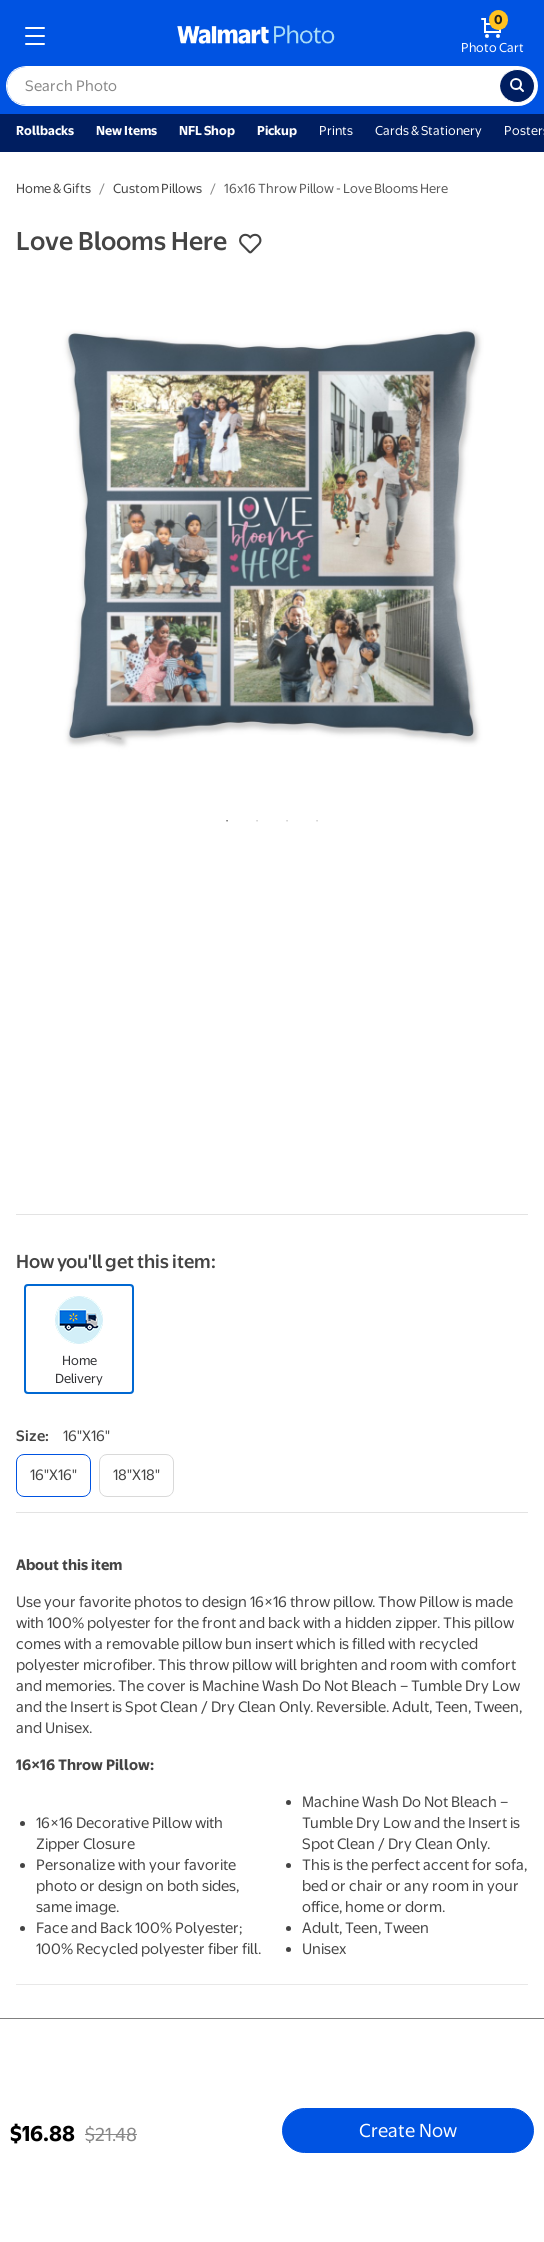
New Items (126, 130)
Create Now (408, 2130)
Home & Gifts (53, 188)
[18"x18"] (136, 1475)
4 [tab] (313, 817)
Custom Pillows (157, 188)
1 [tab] (223, 817)
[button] (250, 244)
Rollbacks (45, 130)
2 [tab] (253, 817)
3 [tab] (283, 817)
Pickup (277, 130)
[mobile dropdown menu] (35, 36)
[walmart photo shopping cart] (492, 36)
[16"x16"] (53, 1475)
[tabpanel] (272, 535)
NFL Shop (207, 130)
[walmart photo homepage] (256, 36)
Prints (336, 130)
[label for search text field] (253, 86)
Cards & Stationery (428, 130)
